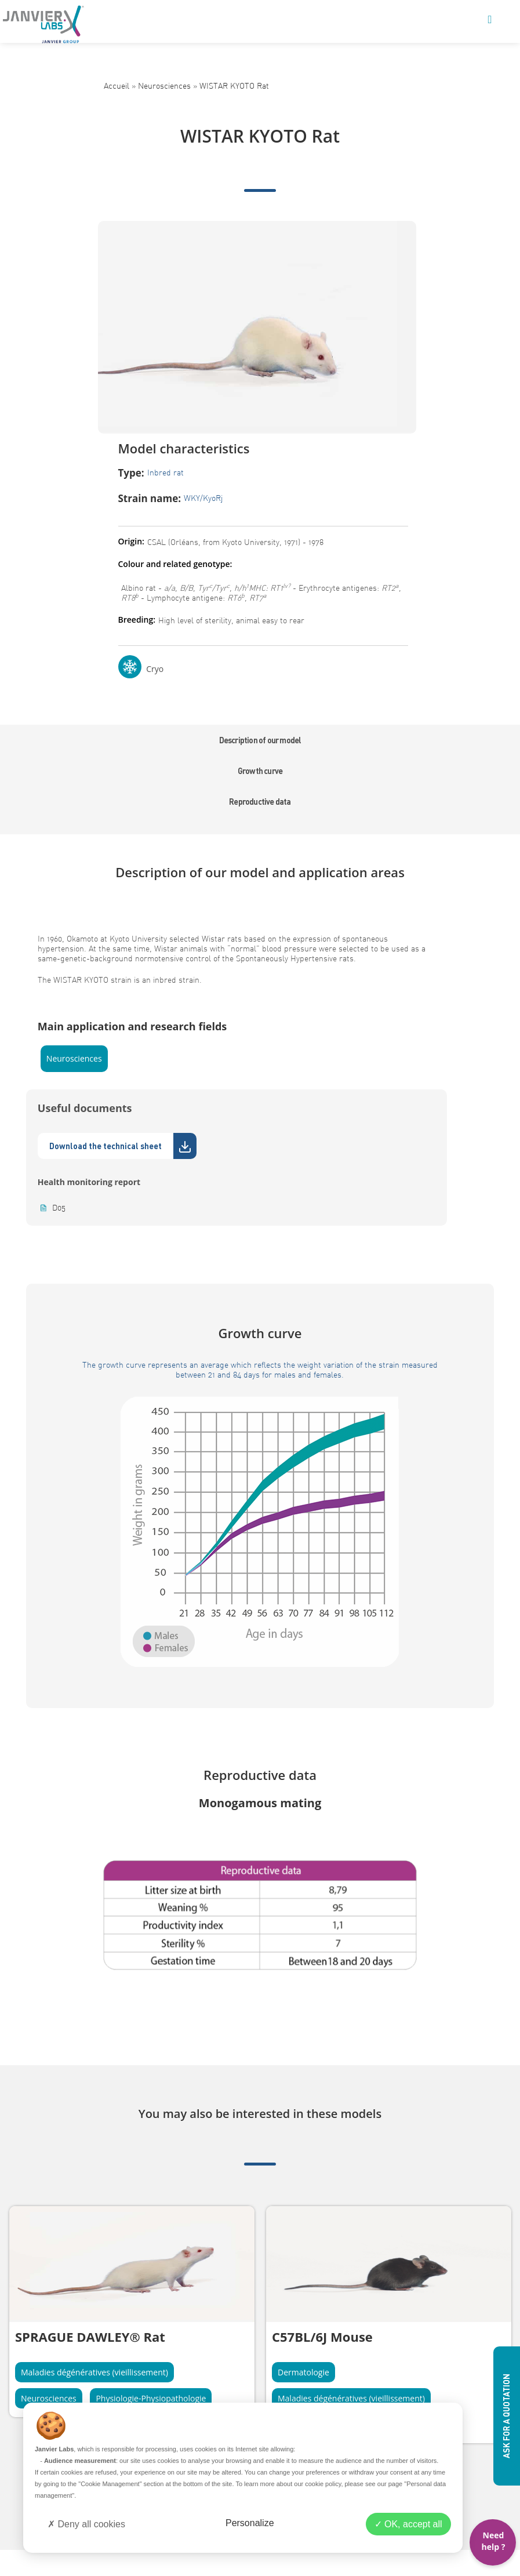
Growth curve (260, 771)
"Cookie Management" (109, 2483)
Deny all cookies (86, 2524)
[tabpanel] (131, 2311)
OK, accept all (408, 2524)
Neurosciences (164, 85)
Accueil (116, 85)
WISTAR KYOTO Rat (234, 85)
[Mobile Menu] (490, 20)
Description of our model (260, 740)
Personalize (250, 2523)
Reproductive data (259, 801)
